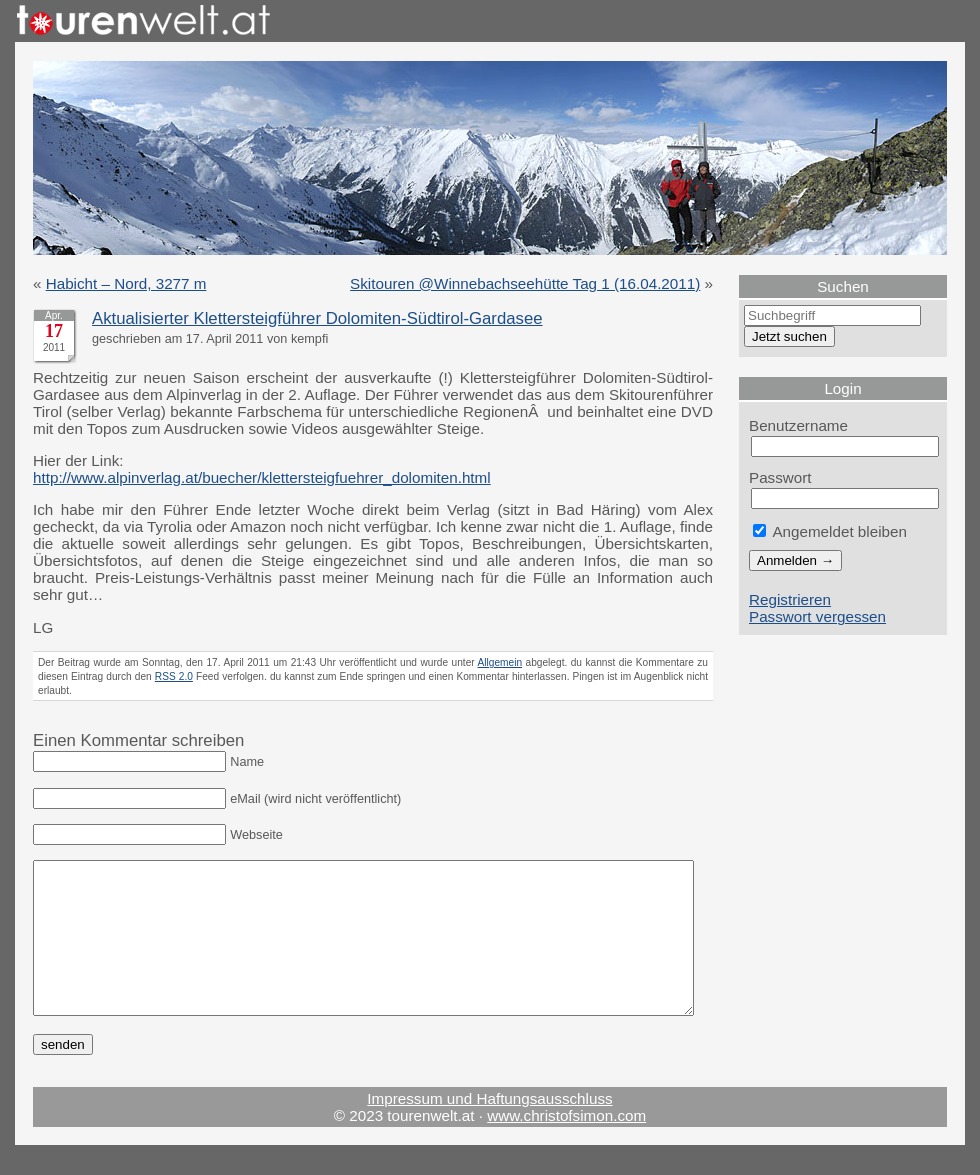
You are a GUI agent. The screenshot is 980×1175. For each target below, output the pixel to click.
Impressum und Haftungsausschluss (489, 1128)
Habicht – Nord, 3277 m (126, 283)
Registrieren (790, 599)
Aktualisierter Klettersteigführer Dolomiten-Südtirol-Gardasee (317, 318)
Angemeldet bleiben (830, 531)
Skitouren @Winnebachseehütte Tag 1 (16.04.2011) (525, 283)
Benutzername (798, 425)
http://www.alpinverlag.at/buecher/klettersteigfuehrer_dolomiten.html (262, 477)
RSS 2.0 (174, 676)
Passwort (780, 477)
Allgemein (500, 662)
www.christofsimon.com (566, 1145)
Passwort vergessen (817, 616)
